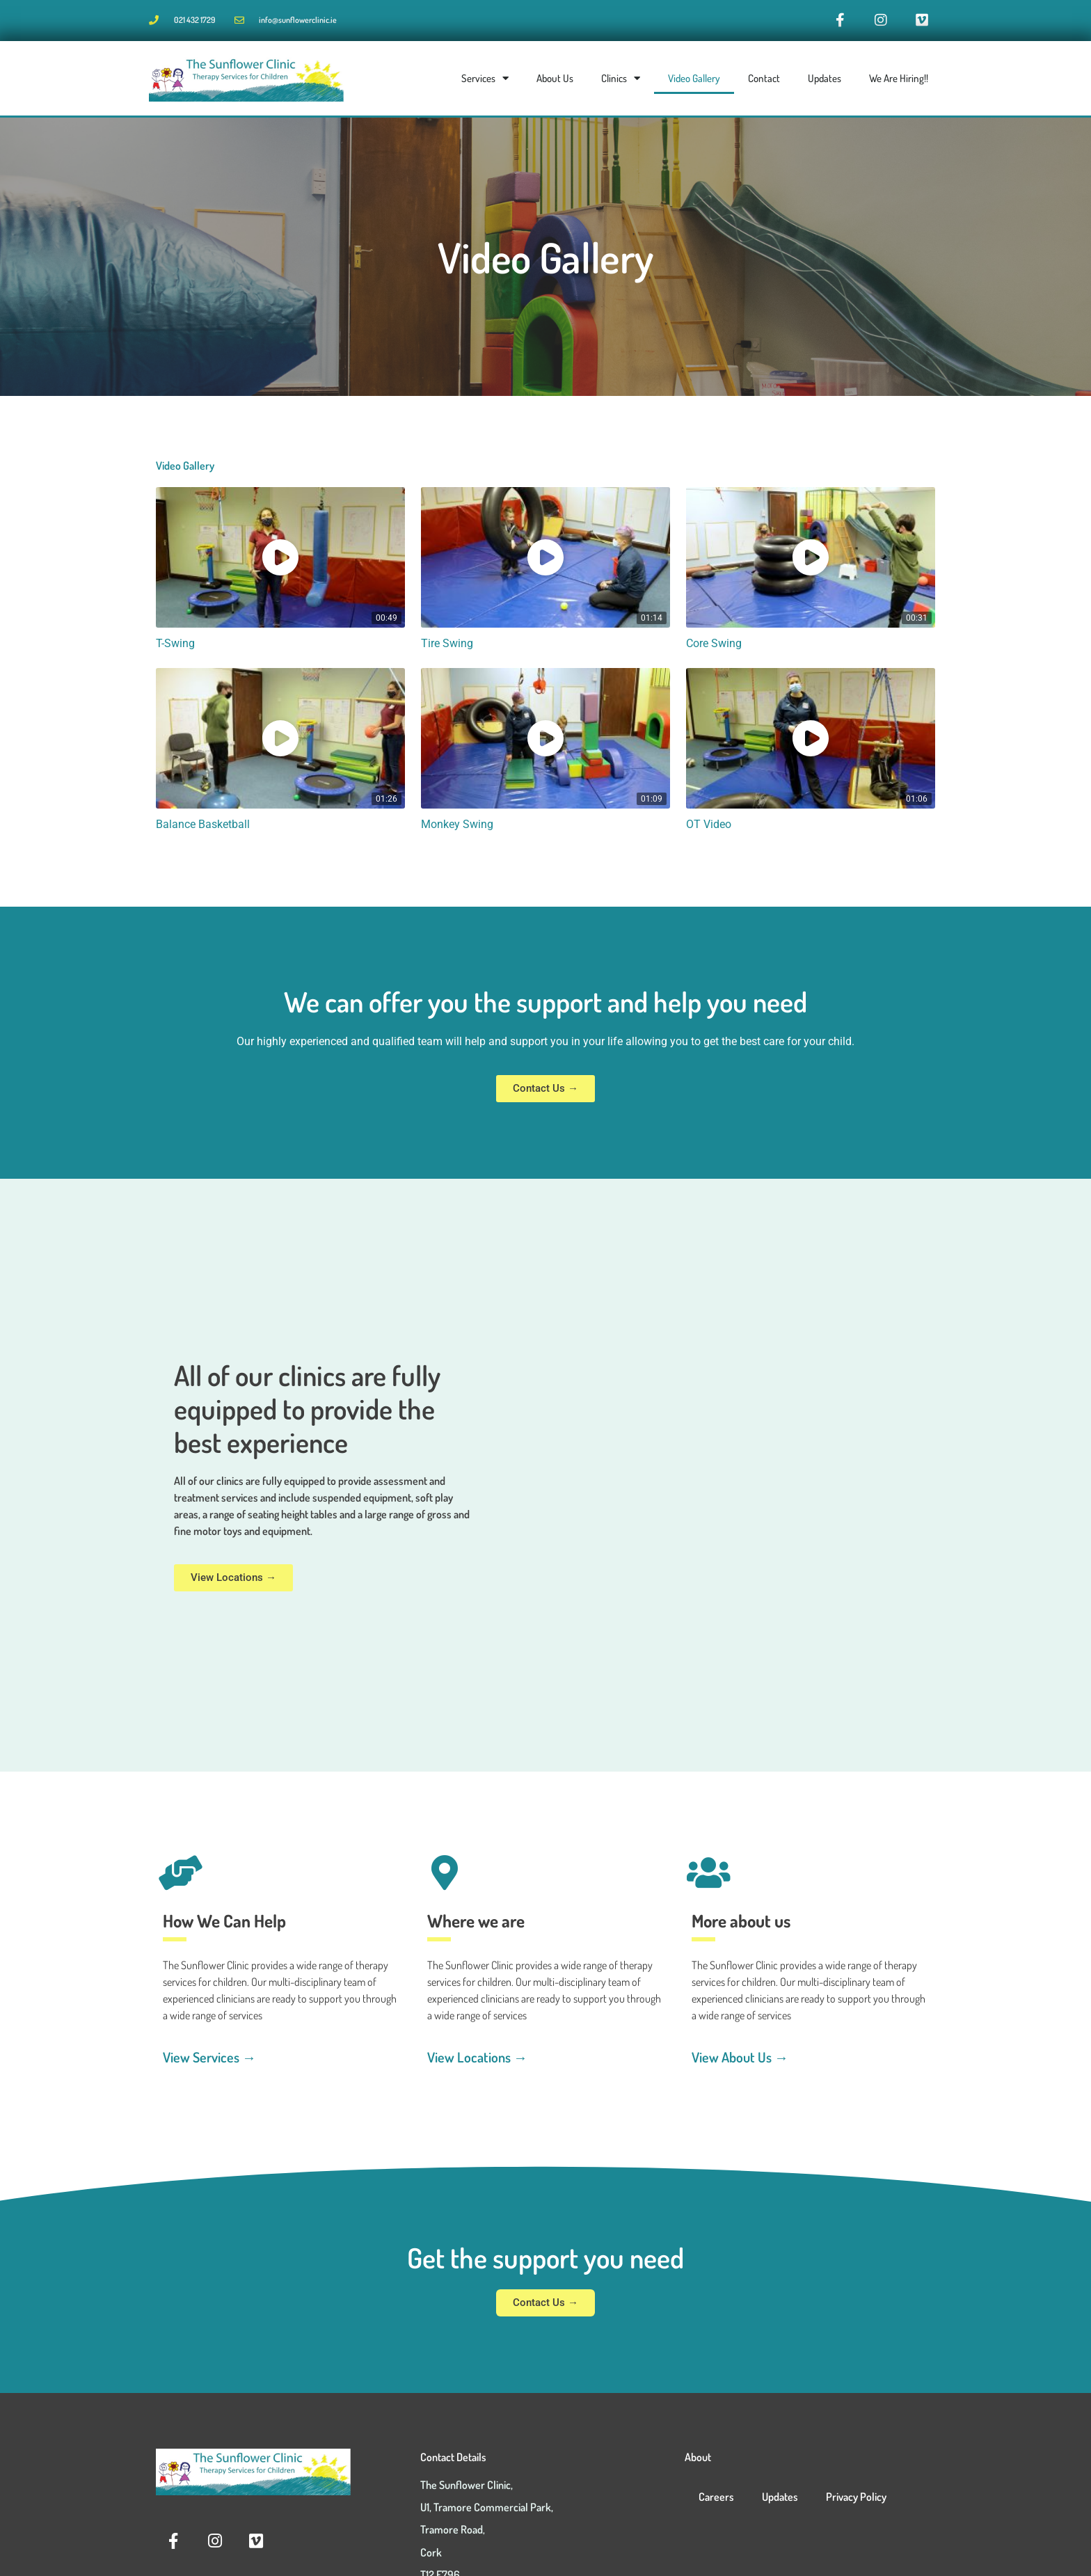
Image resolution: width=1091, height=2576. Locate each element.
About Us (554, 81)
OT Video (710, 827)
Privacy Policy (856, 2500)
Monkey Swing (459, 827)
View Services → (209, 2060)
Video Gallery (694, 81)
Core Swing (716, 646)
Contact (764, 81)
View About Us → (740, 2060)
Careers (716, 2500)
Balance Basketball (206, 827)
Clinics (620, 82)
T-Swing (176, 646)
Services (485, 82)
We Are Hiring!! (898, 81)
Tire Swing (448, 646)
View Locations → (477, 2060)
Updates (824, 81)
